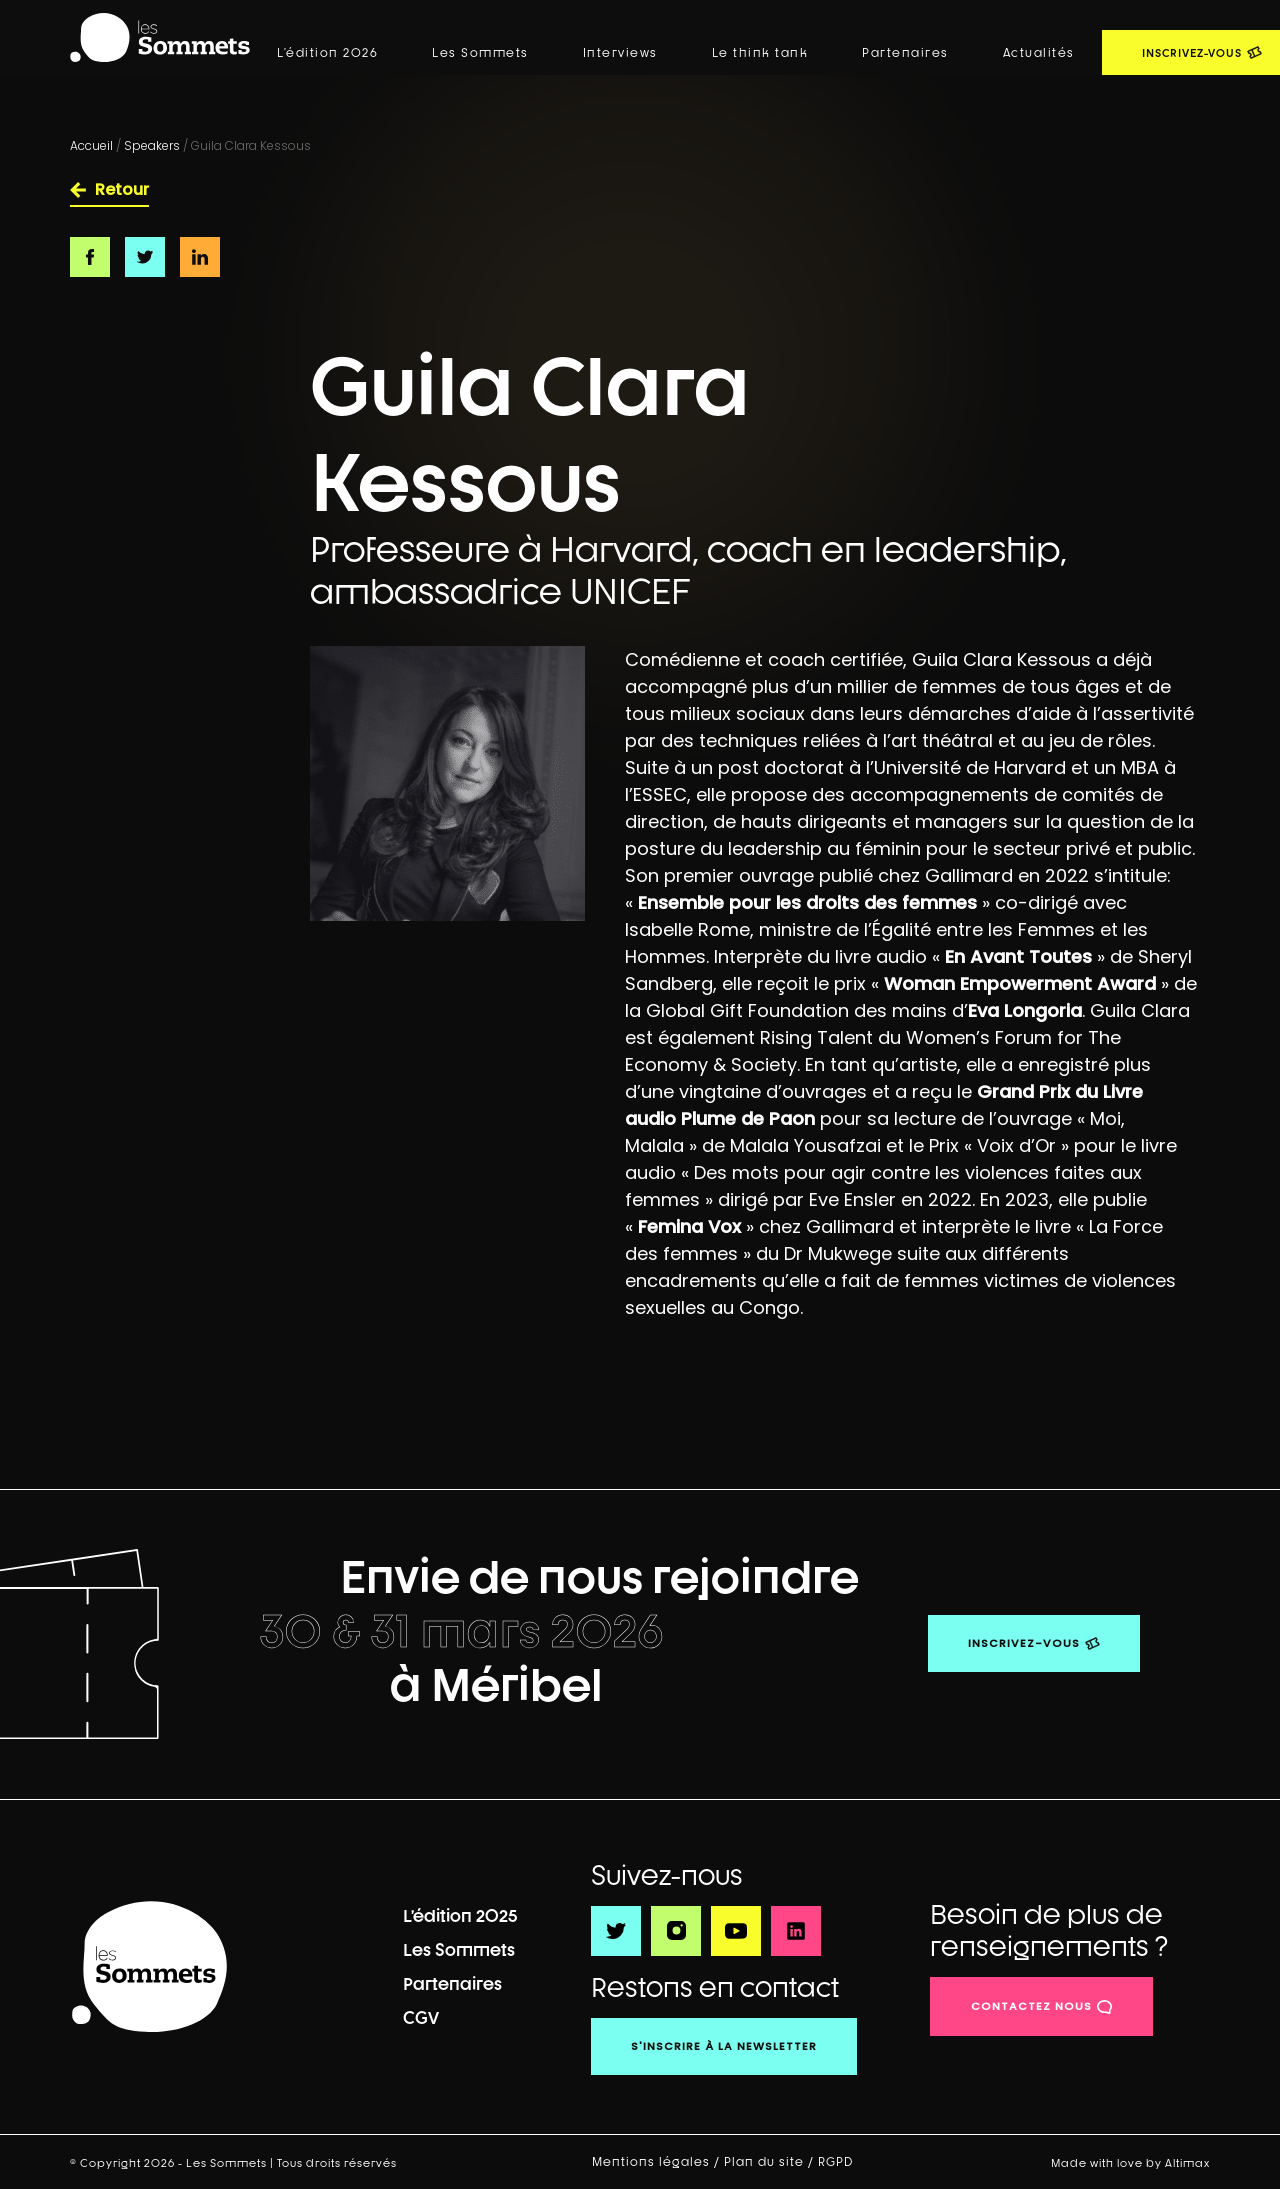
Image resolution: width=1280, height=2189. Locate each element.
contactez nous (1031, 2006)
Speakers (152, 145)
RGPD (837, 2162)
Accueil (91, 145)
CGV (421, 2017)
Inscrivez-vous (1024, 1643)
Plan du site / (771, 2162)
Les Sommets (480, 53)
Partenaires (905, 53)
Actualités (1039, 53)
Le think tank (760, 53)
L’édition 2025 (460, 1915)
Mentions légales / (658, 2162)
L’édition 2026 (327, 53)
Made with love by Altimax (1130, 2162)
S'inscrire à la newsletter (724, 2046)
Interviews (620, 53)
